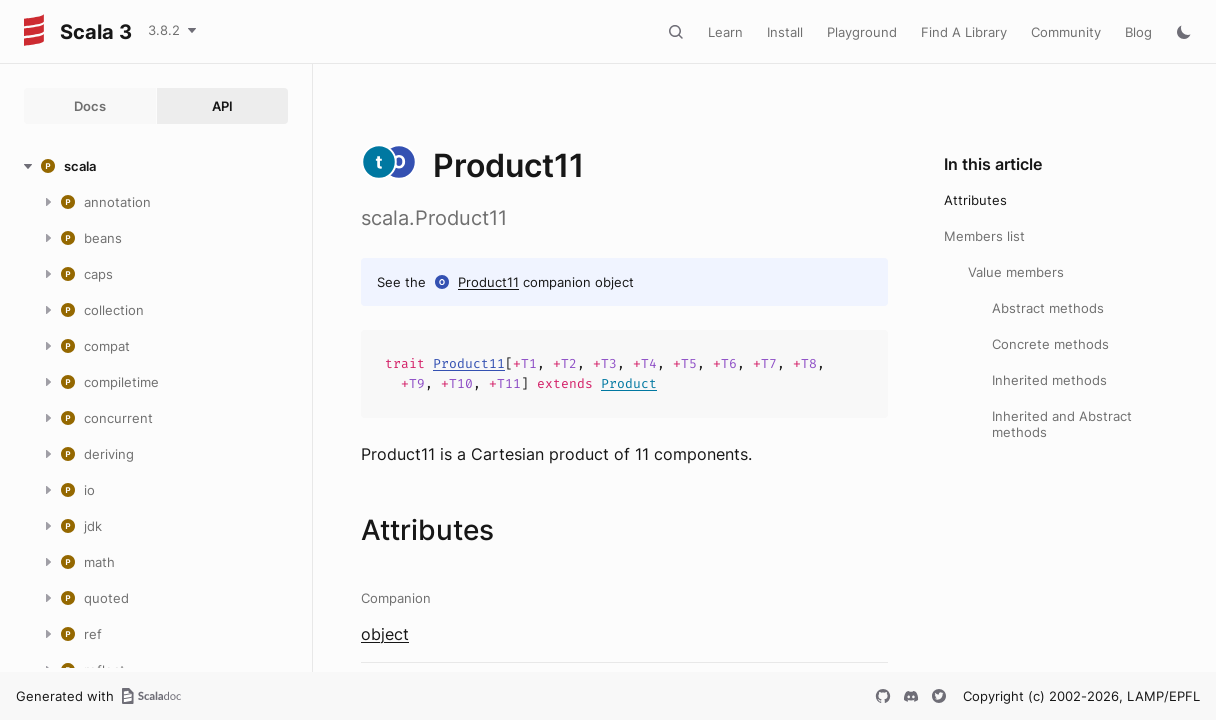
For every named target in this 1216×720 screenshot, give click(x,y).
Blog (1138, 32)
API (222, 106)
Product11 (488, 282)
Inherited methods (1049, 380)
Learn (725, 32)
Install (785, 32)
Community (1066, 32)
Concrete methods (1050, 344)
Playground (862, 32)
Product (629, 383)
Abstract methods (1048, 308)
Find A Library (964, 32)
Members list (984, 236)
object (385, 634)
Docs (90, 106)
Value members (1016, 272)
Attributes (975, 200)
